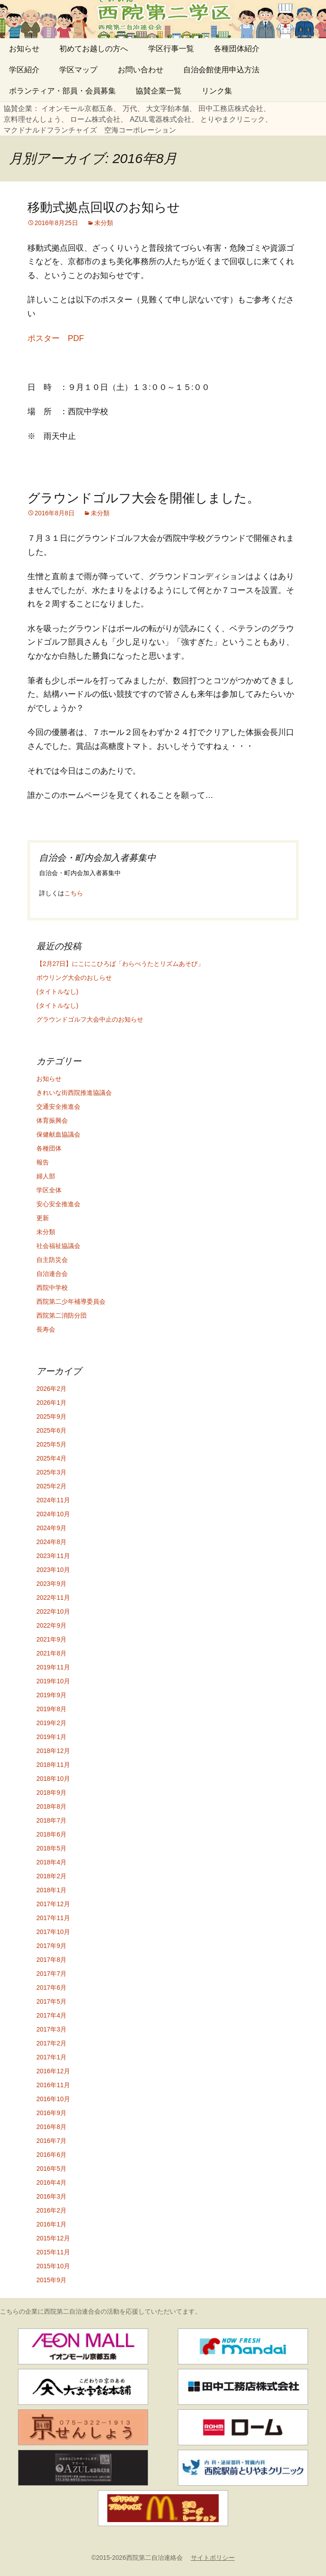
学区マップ (78, 70)
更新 (42, 1218)
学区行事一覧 (171, 48)
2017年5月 (51, 2001)
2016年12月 (53, 2071)
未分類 (103, 222)
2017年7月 (51, 1973)
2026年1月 (51, 1402)
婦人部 (45, 1176)
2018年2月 (51, 1876)
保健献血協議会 (58, 1134)
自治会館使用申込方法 (221, 70)
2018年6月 (51, 1834)
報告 (42, 1162)
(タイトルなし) (57, 991)
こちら (73, 893)
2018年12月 (53, 1750)
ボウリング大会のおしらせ (74, 977)
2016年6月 (51, 2154)
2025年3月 (51, 1472)
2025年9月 (51, 1416)
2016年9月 (51, 2112)
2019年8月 (51, 1709)
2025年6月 (51, 1430)
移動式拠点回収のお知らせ (103, 207)
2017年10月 (53, 1931)
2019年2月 (51, 1722)
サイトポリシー (213, 2557)
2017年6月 (51, 1987)
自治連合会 (52, 1273)
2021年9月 (51, 1639)
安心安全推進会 (58, 1204)
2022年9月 (51, 1625)
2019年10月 (53, 1681)
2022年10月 (53, 1611)
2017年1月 (51, 2057)
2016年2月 (51, 2210)
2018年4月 (51, 1862)
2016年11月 (53, 2085)
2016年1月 (51, 2224)
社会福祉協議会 (58, 1245)
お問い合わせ (140, 70)
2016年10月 (53, 2098)
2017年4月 (51, 2015)
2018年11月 (53, 1764)
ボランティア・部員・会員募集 (62, 91)
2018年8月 (51, 1806)
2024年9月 (51, 1527)
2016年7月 (51, 2140)
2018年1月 (51, 1890)
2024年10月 (53, 1514)
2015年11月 (53, 2252)
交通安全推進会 (58, 1106)
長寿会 (45, 1329)
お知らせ (24, 48)
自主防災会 (52, 1259)
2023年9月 (51, 1583)
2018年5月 (51, 1848)
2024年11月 (53, 1500)
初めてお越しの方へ (93, 48)
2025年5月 (51, 1444)
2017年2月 (51, 2043)
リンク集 (217, 91)
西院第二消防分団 (61, 1315)
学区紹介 (24, 70)
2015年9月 (51, 2280)
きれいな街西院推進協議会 (74, 1092)
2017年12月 (53, 1904)
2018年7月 (51, 1820)
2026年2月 (51, 1388)
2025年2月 (51, 1486)
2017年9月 (51, 1945)
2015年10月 (53, 2266)
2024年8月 (51, 1541)
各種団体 (49, 1148)
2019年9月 (51, 1695)
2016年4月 (51, 2182)
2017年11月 (53, 1917)
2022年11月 (53, 1597)
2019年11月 (53, 1667)
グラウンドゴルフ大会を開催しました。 (143, 498)
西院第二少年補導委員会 (71, 1301)
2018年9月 (51, 1792)
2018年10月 (53, 1778)
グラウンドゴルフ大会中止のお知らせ (89, 1019)
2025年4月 (51, 1458)
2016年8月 (51, 2126)
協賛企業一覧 (158, 91)
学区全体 (49, 1190)
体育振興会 (52, 1120)
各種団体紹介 (237, 48)
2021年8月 (51, 1653)
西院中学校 (52, 1287)
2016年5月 (51, 2168)
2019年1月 (51, 1736)
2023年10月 (53, 1569)
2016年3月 (51, 2196)
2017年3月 (51, 2029)
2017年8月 (51, 1959)
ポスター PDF (55, 338)
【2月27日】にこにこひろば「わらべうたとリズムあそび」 (120, 963)
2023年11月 (53, 1555)
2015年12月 (53, 2238)
